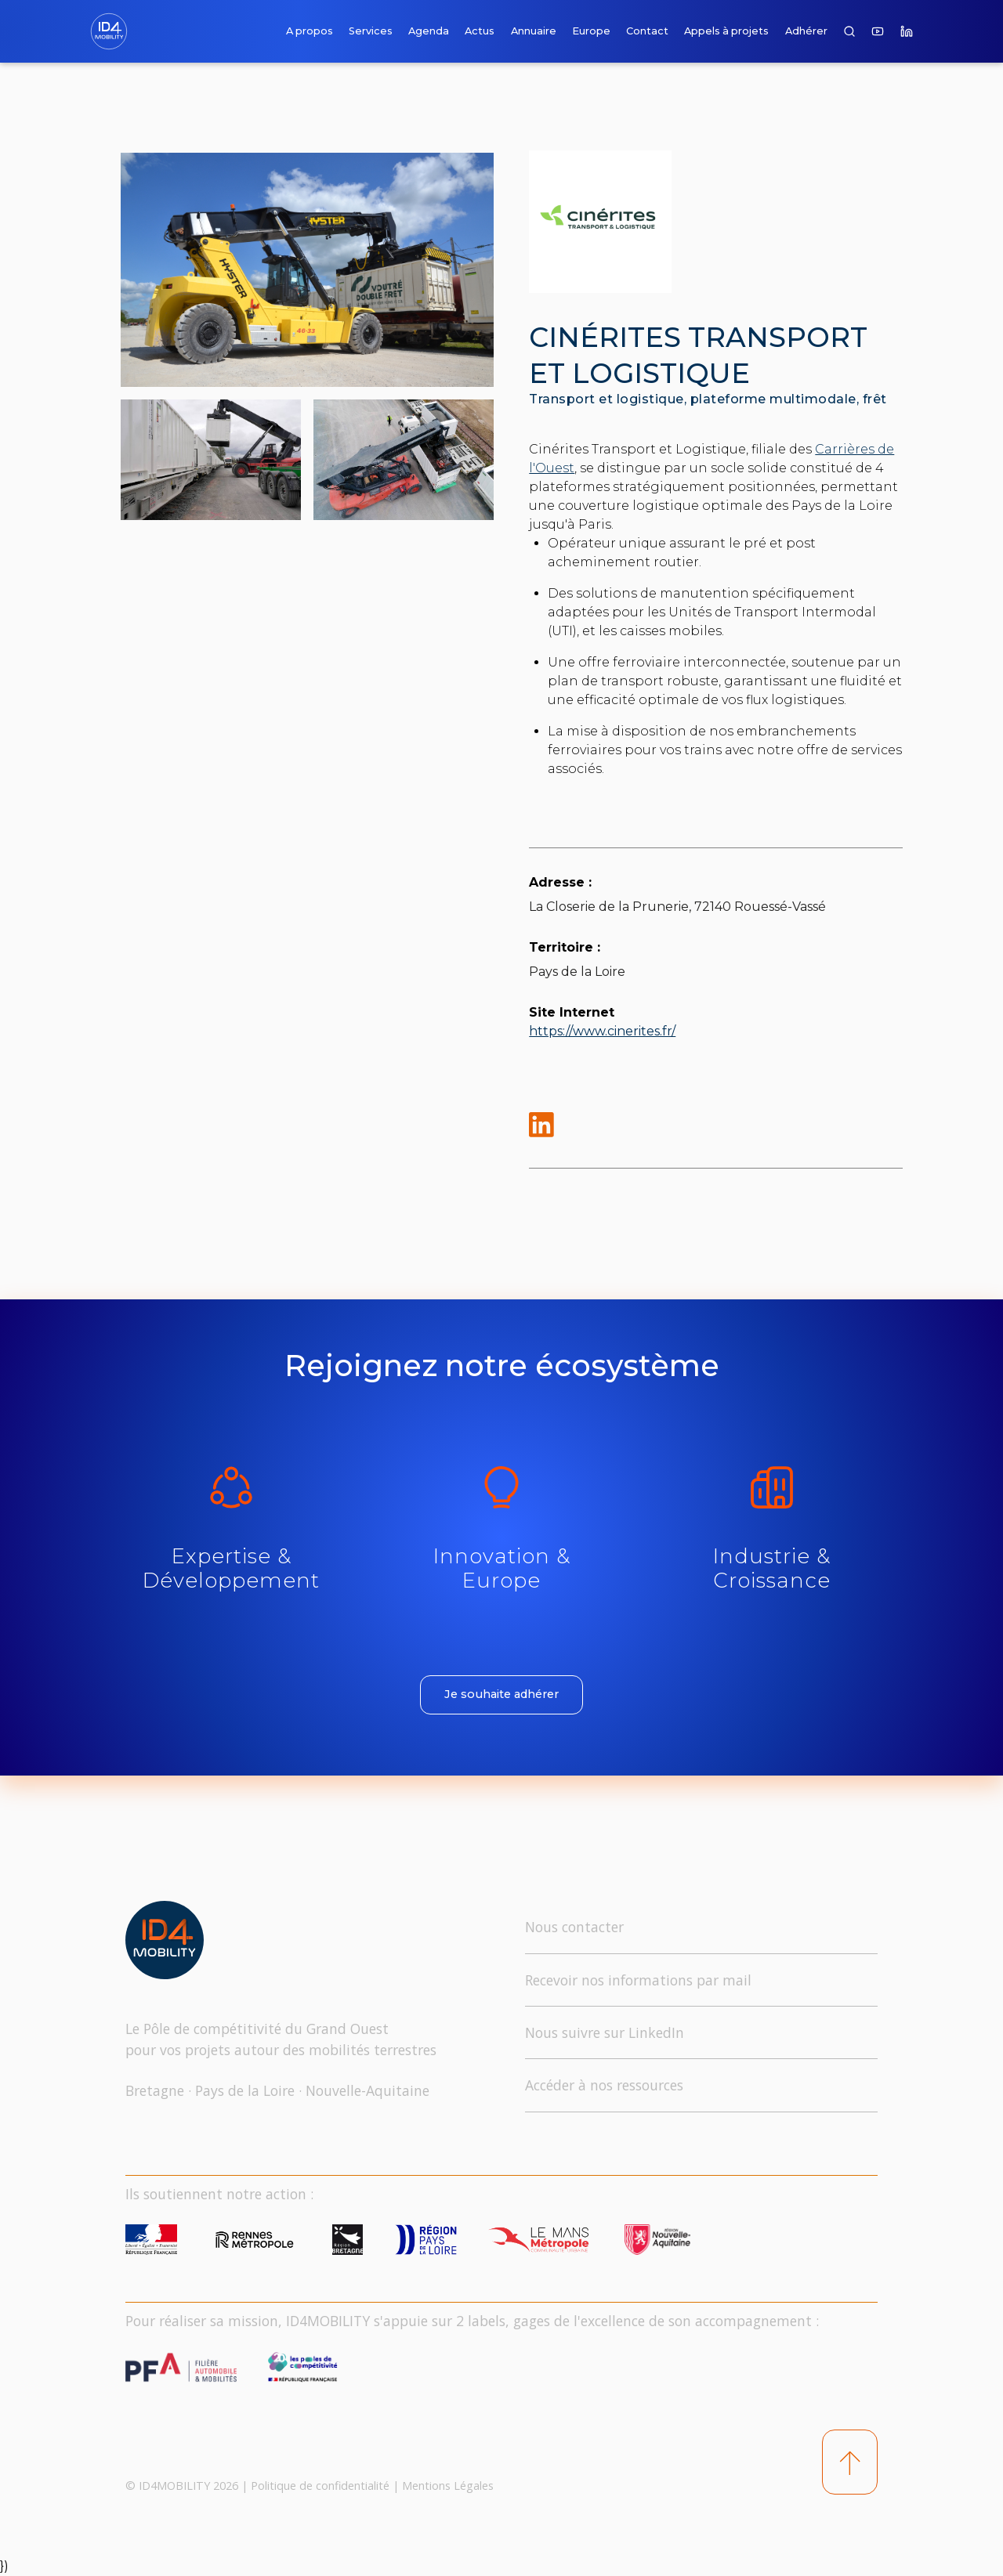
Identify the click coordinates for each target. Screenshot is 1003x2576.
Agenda (428, 31)
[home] (112, 31)
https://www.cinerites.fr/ (602, 1031)
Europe (591, 31)
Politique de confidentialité (320, 2485)
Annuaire (533, 31)
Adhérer (806, 31)
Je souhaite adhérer (501, 1694)
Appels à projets (726, 31)
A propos (309, 31)
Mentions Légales (448, 2485)
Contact (647, 31)
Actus (479, 31)
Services (371, 31)
